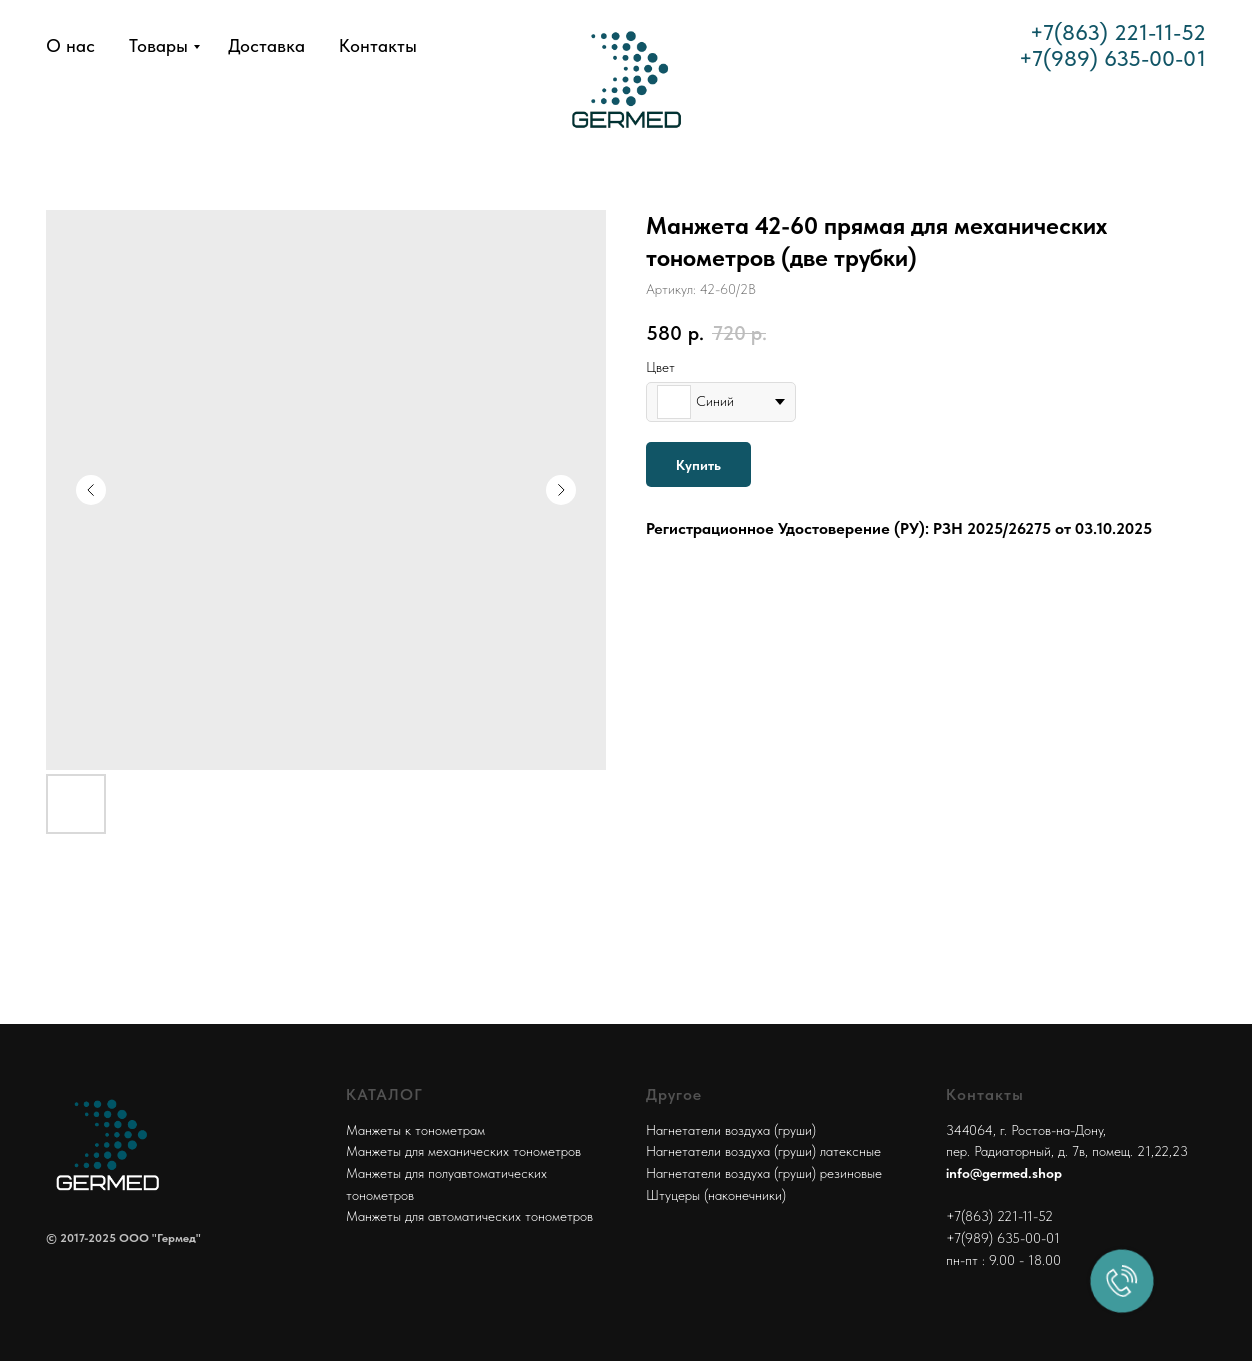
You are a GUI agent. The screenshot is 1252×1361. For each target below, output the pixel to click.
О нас (70, 45)
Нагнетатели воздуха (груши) (731, 1130)
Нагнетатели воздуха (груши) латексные (763, 1151)
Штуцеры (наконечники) (716, 1195)
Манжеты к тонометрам (415, 1130)
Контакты (378, 45)
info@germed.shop (1004, 1173)
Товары (158, 45)
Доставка (266, 45)
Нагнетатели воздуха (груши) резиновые (764, 1173)
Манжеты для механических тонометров (463, 1151)
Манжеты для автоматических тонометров (469, 1216)
